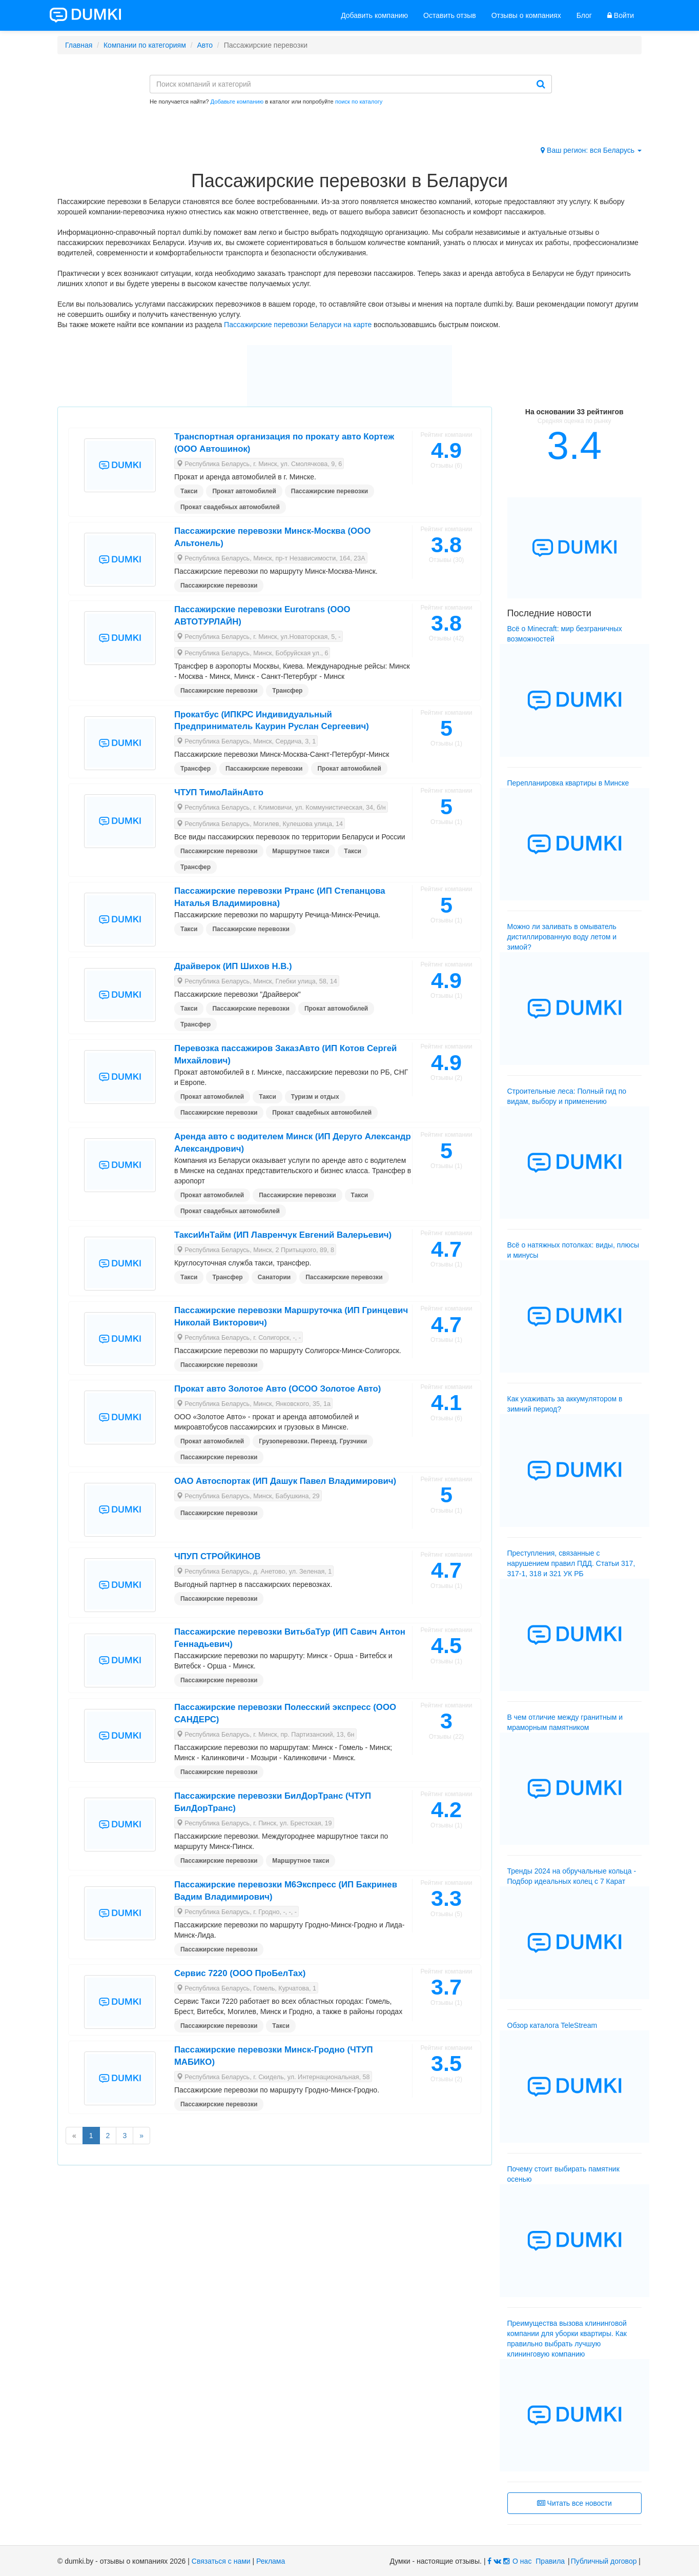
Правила (550, 2561)
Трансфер (287, 690)
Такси (189, 491)
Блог (584, 15)
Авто (205, 45)
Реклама (270, 2561)
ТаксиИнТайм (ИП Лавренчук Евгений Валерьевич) (283, 1235)
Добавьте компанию (237, 101)
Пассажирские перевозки (329, 491)
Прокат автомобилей (244, 491)
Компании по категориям (145, 45)
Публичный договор (604, 2561)
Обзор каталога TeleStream (552, 2025)
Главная (78, 45)
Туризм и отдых (315, 1096)
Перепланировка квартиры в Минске (568, 783)
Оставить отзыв (449, 15)
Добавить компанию (374, 15)
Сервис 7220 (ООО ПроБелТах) (239, 1973)
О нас (521, 2561)
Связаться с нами (221, 2561)
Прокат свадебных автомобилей (230, 507)
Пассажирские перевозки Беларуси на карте (298, 324)
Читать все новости (574, 2503)
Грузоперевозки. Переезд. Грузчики (313, 1441)
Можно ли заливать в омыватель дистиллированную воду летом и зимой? (562, 936)
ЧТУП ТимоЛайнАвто (218, 792)
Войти (620, 15)
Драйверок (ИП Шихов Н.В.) (233, 966)
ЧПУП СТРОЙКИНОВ (217, 1556)
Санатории (274, 1277)
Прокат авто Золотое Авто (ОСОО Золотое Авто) (277, 1389)
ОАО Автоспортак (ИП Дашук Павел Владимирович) (285, 1481)
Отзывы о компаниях (526, 15)
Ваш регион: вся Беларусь (591, 150)
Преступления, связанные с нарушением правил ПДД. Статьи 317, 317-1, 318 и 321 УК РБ (571, 1563)
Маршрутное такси (300, 851)
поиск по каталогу (358, 101)
